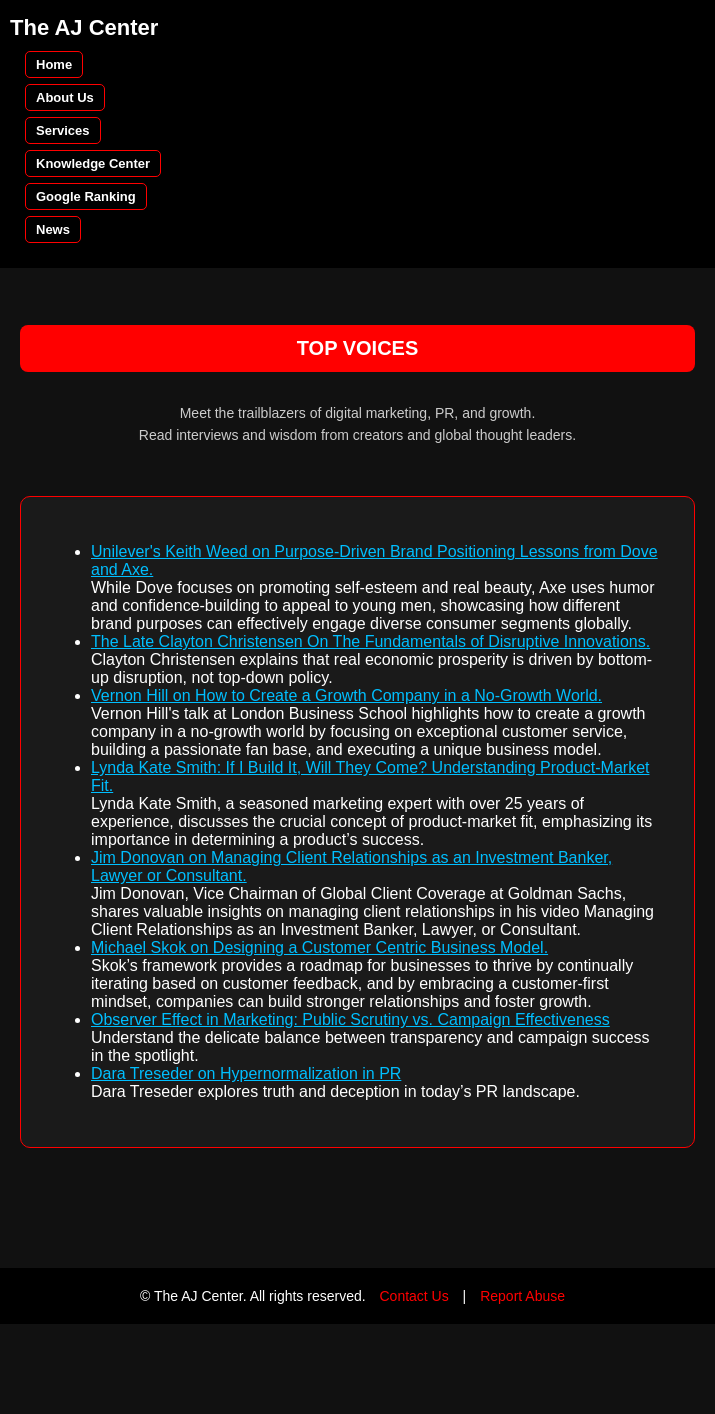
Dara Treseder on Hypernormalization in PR (246, 1073)
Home (54, 64)
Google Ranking (86, 196)
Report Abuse (522, 1296)
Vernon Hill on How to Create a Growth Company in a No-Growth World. (346, 695)
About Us (65, 97)
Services (63, 130)
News (53, 229)
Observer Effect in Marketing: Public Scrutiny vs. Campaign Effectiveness (350, 1019)
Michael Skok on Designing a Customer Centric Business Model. (319, 947)
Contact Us (413, 1296)
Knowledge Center (93, 163)
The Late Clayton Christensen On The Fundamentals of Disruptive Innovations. (370, 641)
